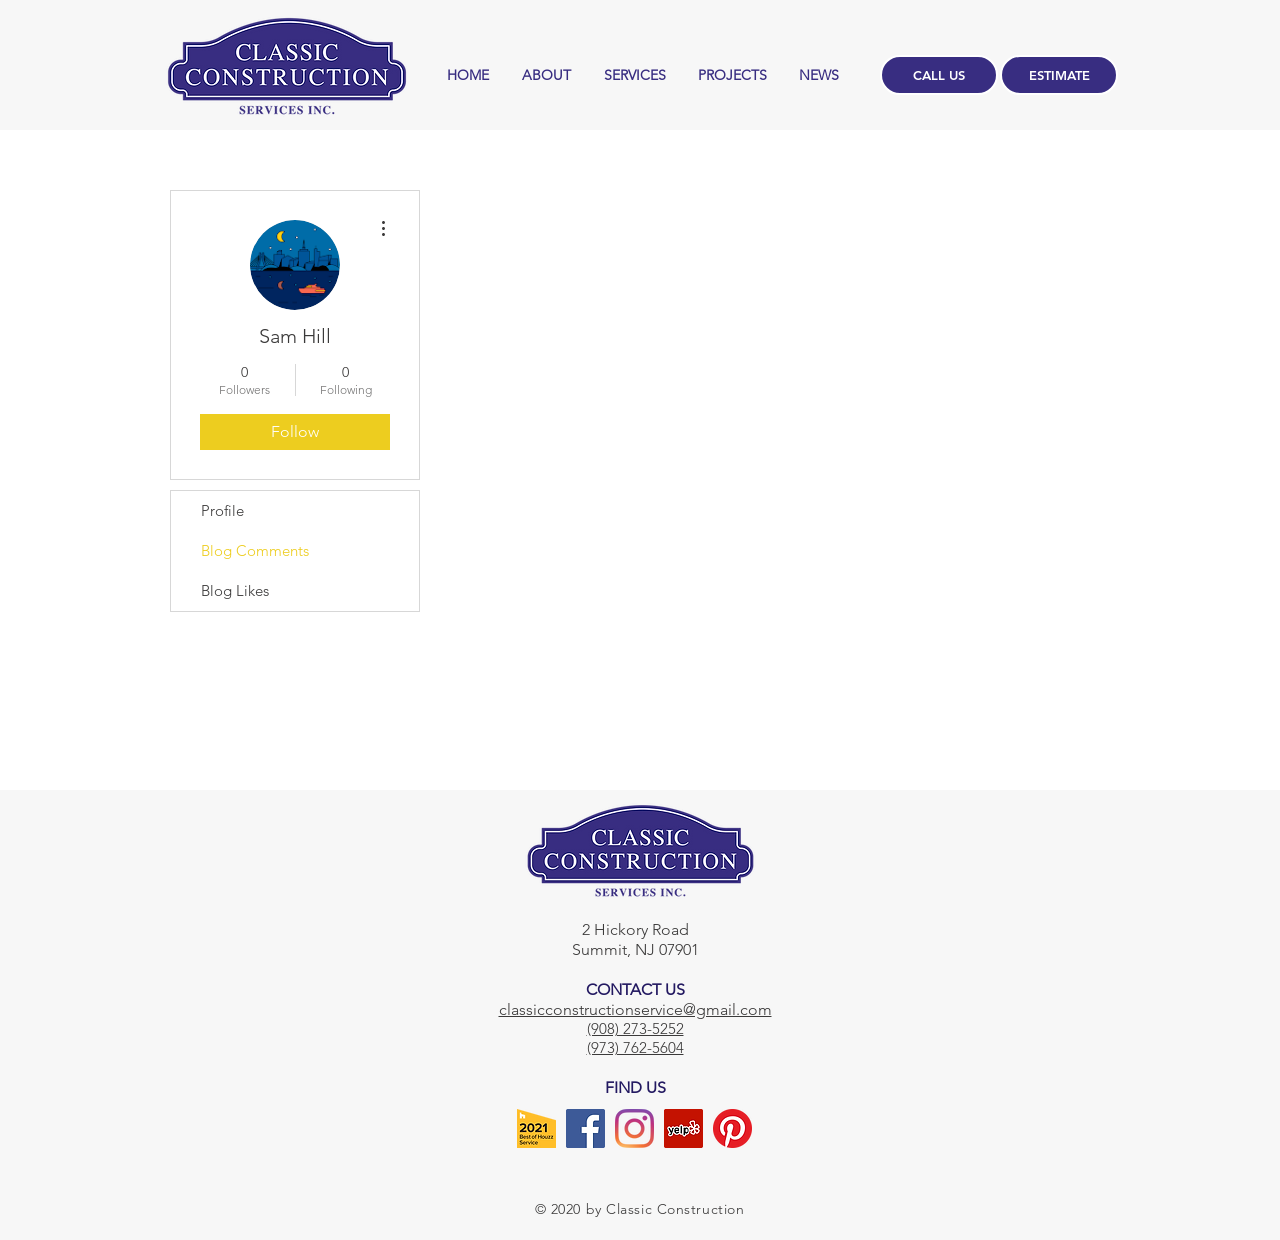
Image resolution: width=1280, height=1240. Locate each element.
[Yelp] (683, 1128)
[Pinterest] (732, 1128)
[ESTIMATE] (1059, 75)
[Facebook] (585, 1128)
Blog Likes (235, 590)
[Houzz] (536, 1128)
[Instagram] (634, 1128)
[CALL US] (939, 75)
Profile (222, 510)
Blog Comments (255, 550)
